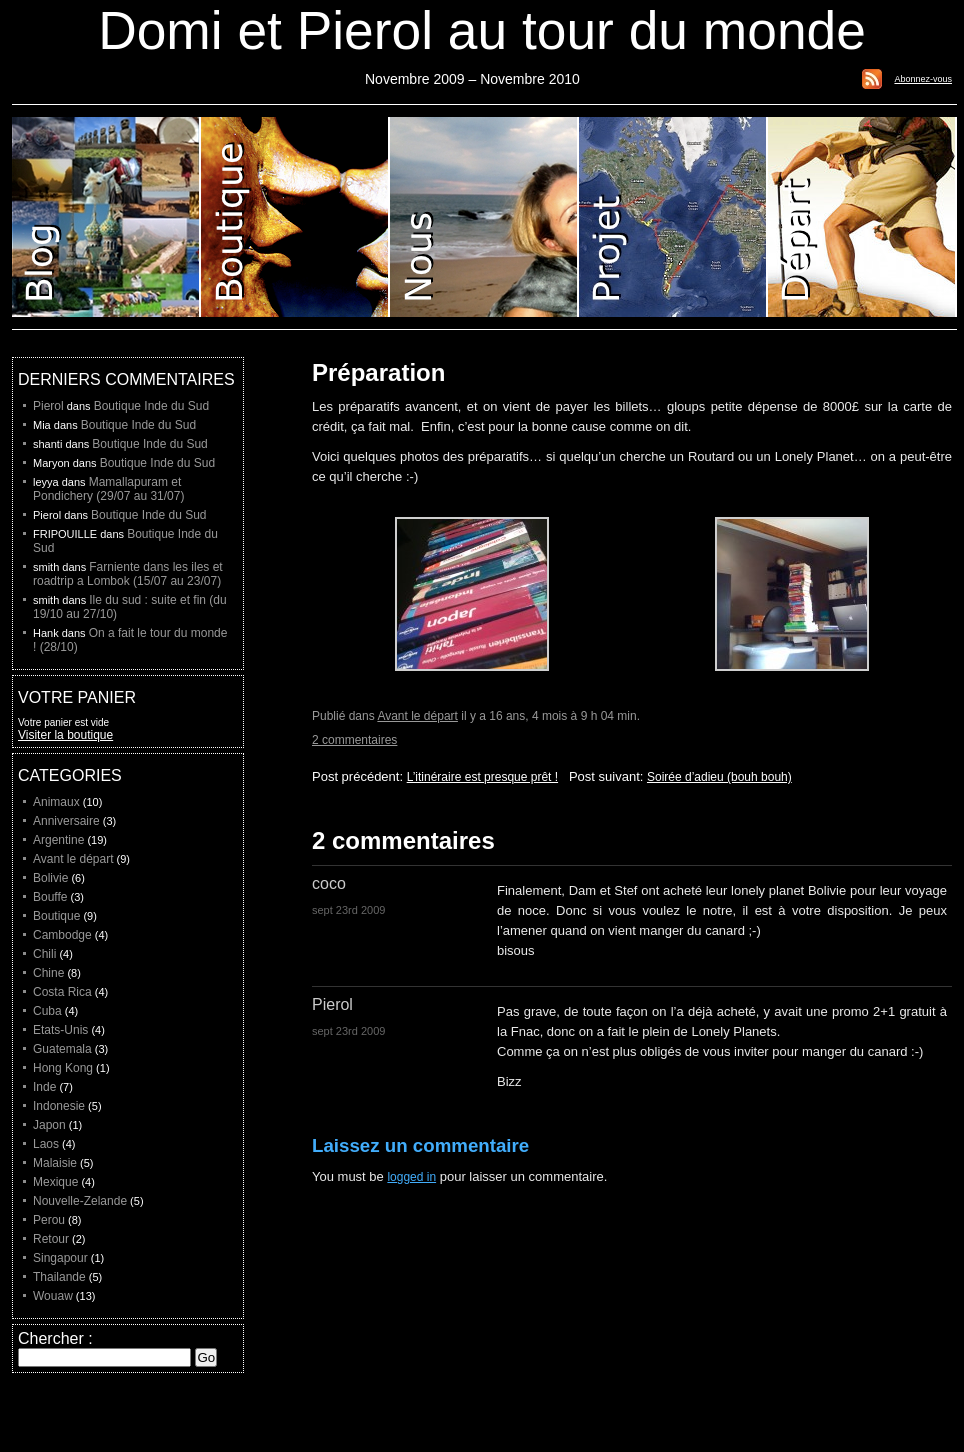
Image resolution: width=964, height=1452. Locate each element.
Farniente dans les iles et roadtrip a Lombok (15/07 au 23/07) (128, 574)
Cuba (47, 1011)
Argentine (58, 840)
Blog (106, 217)
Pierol (48, 406)
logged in (411, 1177)
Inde (44, 1087)
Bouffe (50, 897)
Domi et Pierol (484, 217)
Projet (673, 217)
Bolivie (50, 878)
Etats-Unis (60, 1030)
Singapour (60, 1258)
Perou (49, 1220)
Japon (49, 1125)
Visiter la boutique (65, 735)
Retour (51, 1239)
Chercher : (55, 1338)
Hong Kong (63, 1068)
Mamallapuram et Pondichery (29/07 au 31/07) (108, 489)
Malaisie (55, 1163)
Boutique (295, 217)
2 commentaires (354, 740)
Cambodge (62, 935)
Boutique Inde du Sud (151, 406)
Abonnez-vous (923, 79)
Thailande (59, 1277)
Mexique (55, 1182)
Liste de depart (862, 217)
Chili (44, 954)
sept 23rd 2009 (348, 910)
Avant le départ (417, 716)
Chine (48, 973)
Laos (46, 1144)
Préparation (378, 372)
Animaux (56, 802)
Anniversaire (66, 821)
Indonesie (59, 1106)
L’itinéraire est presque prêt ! (482, 777)
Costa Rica (62, 992)
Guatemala (62, 1049)
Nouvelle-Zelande (80, 1201)
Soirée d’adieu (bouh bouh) (719, 777)
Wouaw (53, 1296)
